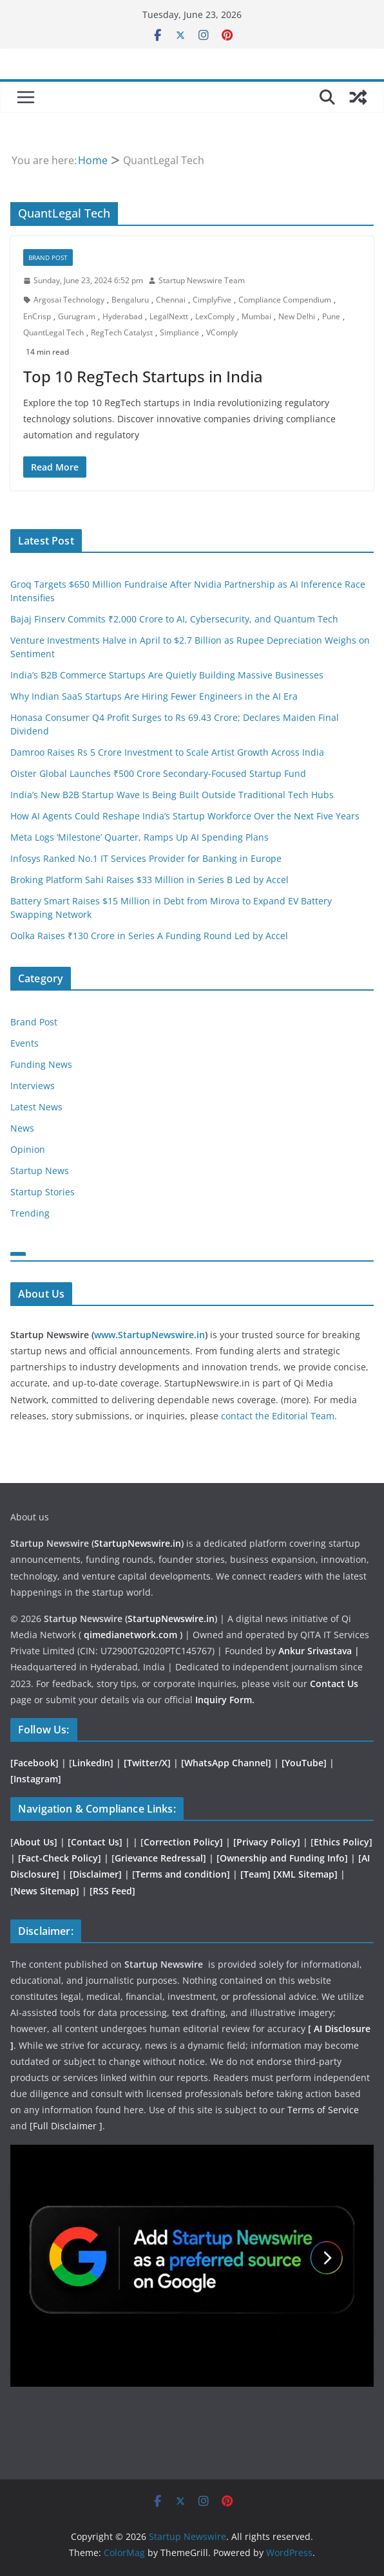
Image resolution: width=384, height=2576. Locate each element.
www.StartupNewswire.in (149, 1335)
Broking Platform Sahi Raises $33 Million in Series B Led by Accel (149, 879)
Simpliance (179, 332)
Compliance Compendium (284, 299)
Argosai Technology (69, 299)
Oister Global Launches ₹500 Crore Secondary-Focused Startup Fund (158, 773)
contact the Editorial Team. (279, 1416)
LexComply (215, 316)
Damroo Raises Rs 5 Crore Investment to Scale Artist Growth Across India (167, 752)
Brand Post (48, 257)
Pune (331, 316)
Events (24, 1043)
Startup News (39, 1170)
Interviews (32, 1085)
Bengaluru (130, 299)
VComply (222, 332)
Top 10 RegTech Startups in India (143, 376)
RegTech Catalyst (122, 332)
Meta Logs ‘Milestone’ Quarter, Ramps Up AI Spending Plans (139, 837)
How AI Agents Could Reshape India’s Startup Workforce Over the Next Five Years (185, 816)
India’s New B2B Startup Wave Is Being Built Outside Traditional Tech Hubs (172, 795)
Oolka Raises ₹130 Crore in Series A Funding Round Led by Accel (149, 935)
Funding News (41, 1064)
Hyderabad (122, 316)
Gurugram (76, 316)
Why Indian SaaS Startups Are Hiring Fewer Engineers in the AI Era (154, 696)
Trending (30, 1213)
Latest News (36, 1107)
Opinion (27, 1149)
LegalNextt (168, 316)
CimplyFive (212, 299)
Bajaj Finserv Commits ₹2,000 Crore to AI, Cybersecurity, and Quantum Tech (174, 619)
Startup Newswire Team (201, 280)
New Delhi (296, 316)
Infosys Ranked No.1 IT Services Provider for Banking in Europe (146, 858)
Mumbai (256, 316)
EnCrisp (37, 316)
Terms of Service (323, 2110)
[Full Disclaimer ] (66, 2126)
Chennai (171, 299)
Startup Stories (42, 1192)
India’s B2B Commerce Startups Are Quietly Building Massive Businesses (166, 675)
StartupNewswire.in (137, 1543)
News (22, 1128)
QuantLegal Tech (53, 332)
